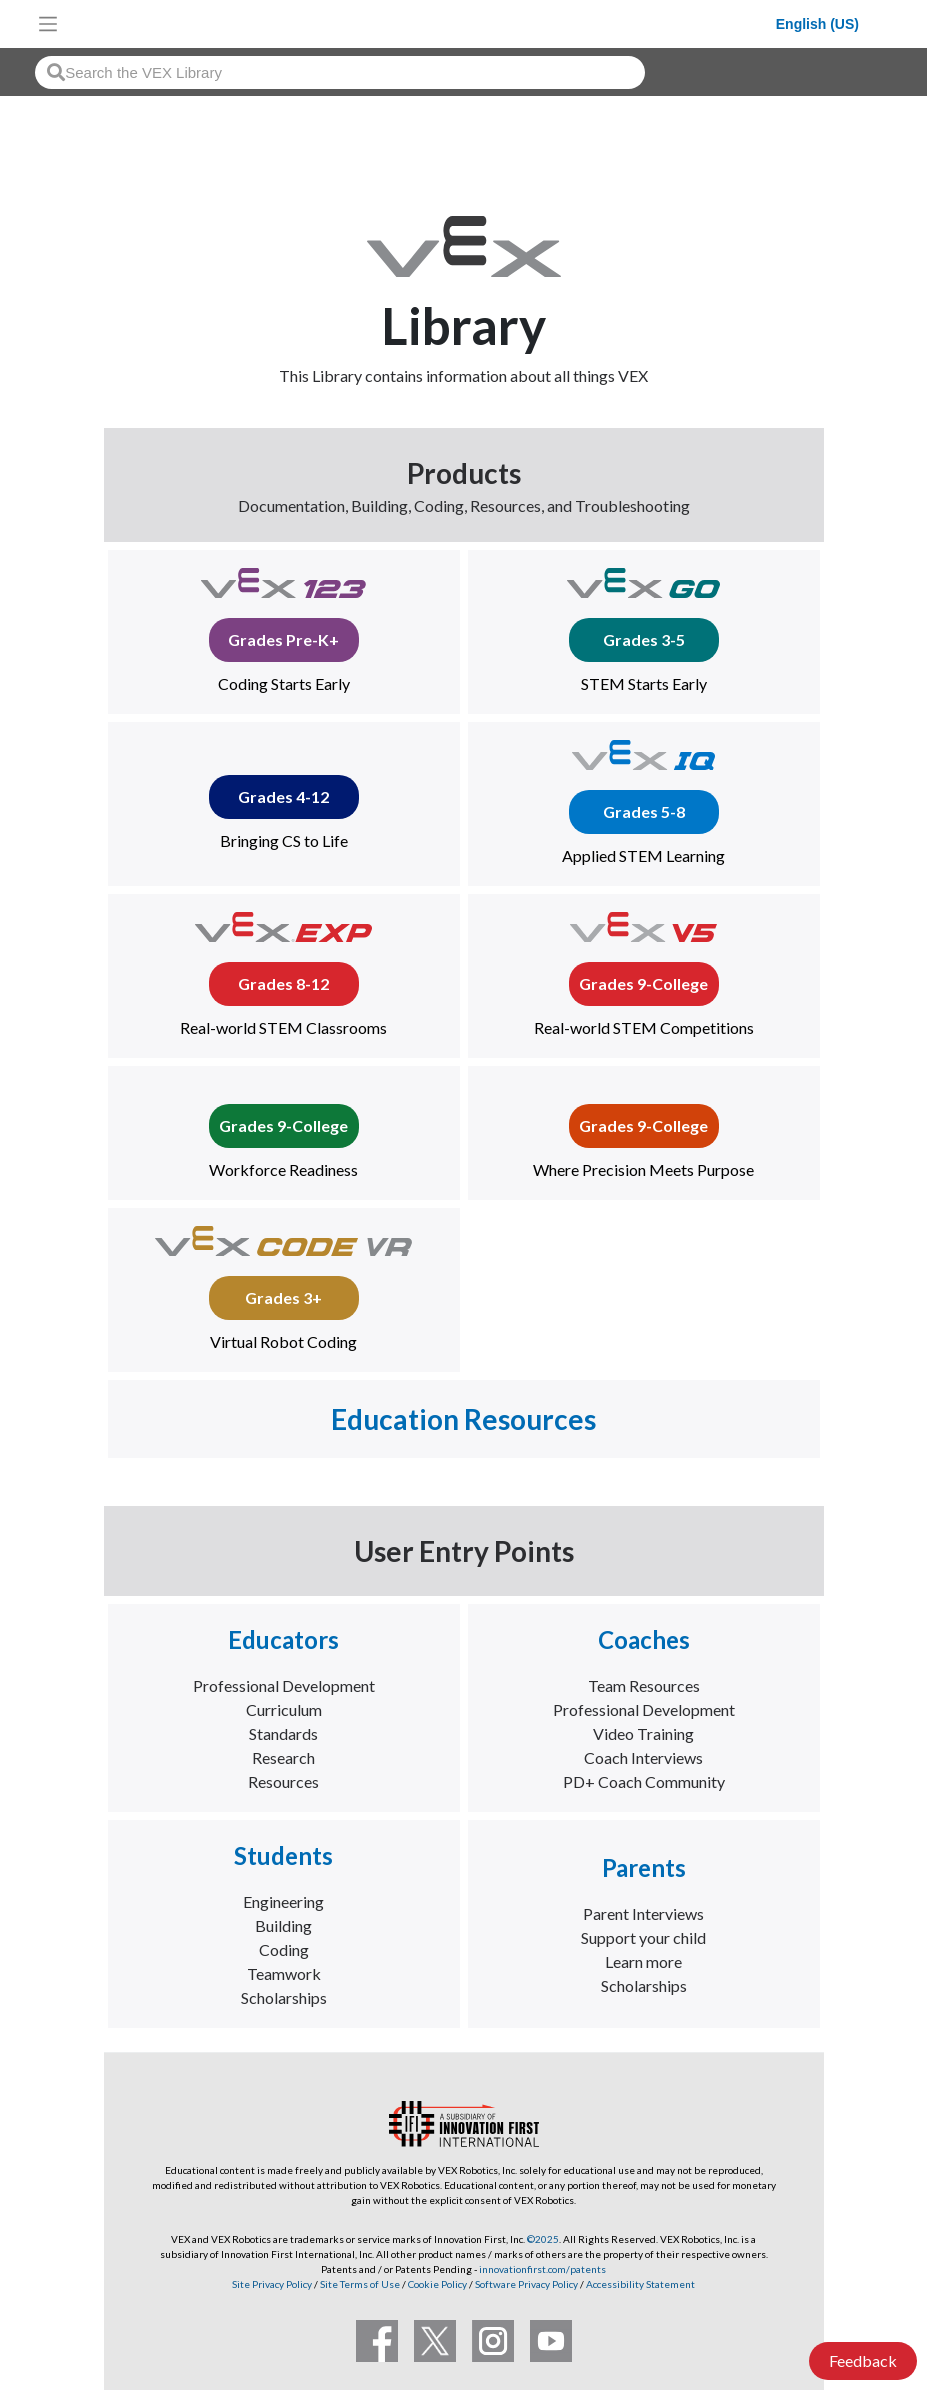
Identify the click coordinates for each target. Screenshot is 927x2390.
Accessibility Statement (640, 2284)
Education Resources (463, 1419)
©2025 (543, 2239)
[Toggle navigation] (48, 24)
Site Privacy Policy (272, 2284)
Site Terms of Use (359, 2284)
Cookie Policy (437, 2284)
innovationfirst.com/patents (542, 2269)
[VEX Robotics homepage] (422, 23)
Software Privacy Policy (526, 2284)
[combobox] (340, 72)
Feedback (863, 2360)
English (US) (817, 24)
